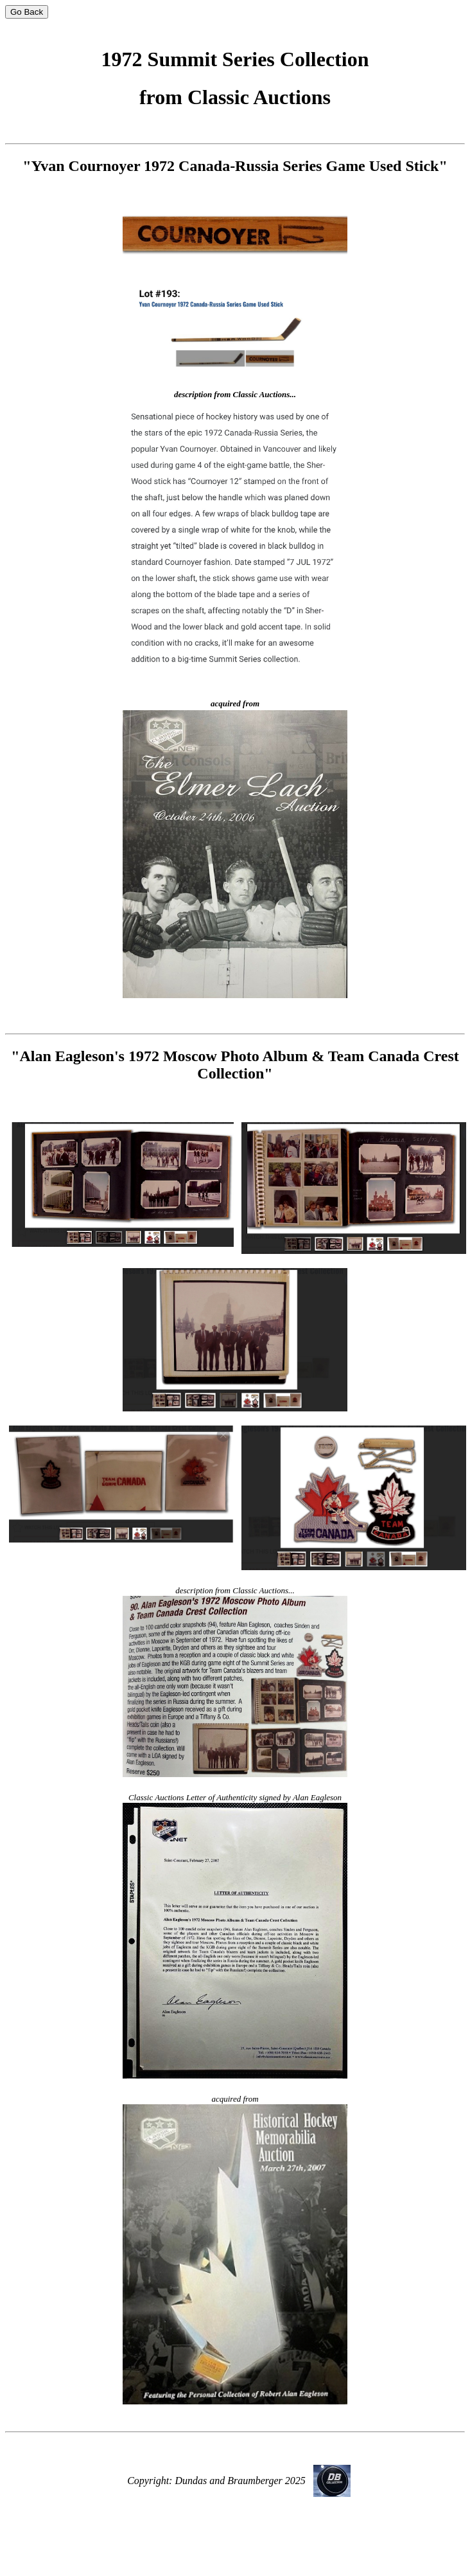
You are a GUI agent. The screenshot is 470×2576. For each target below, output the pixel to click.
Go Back (26, 12)
